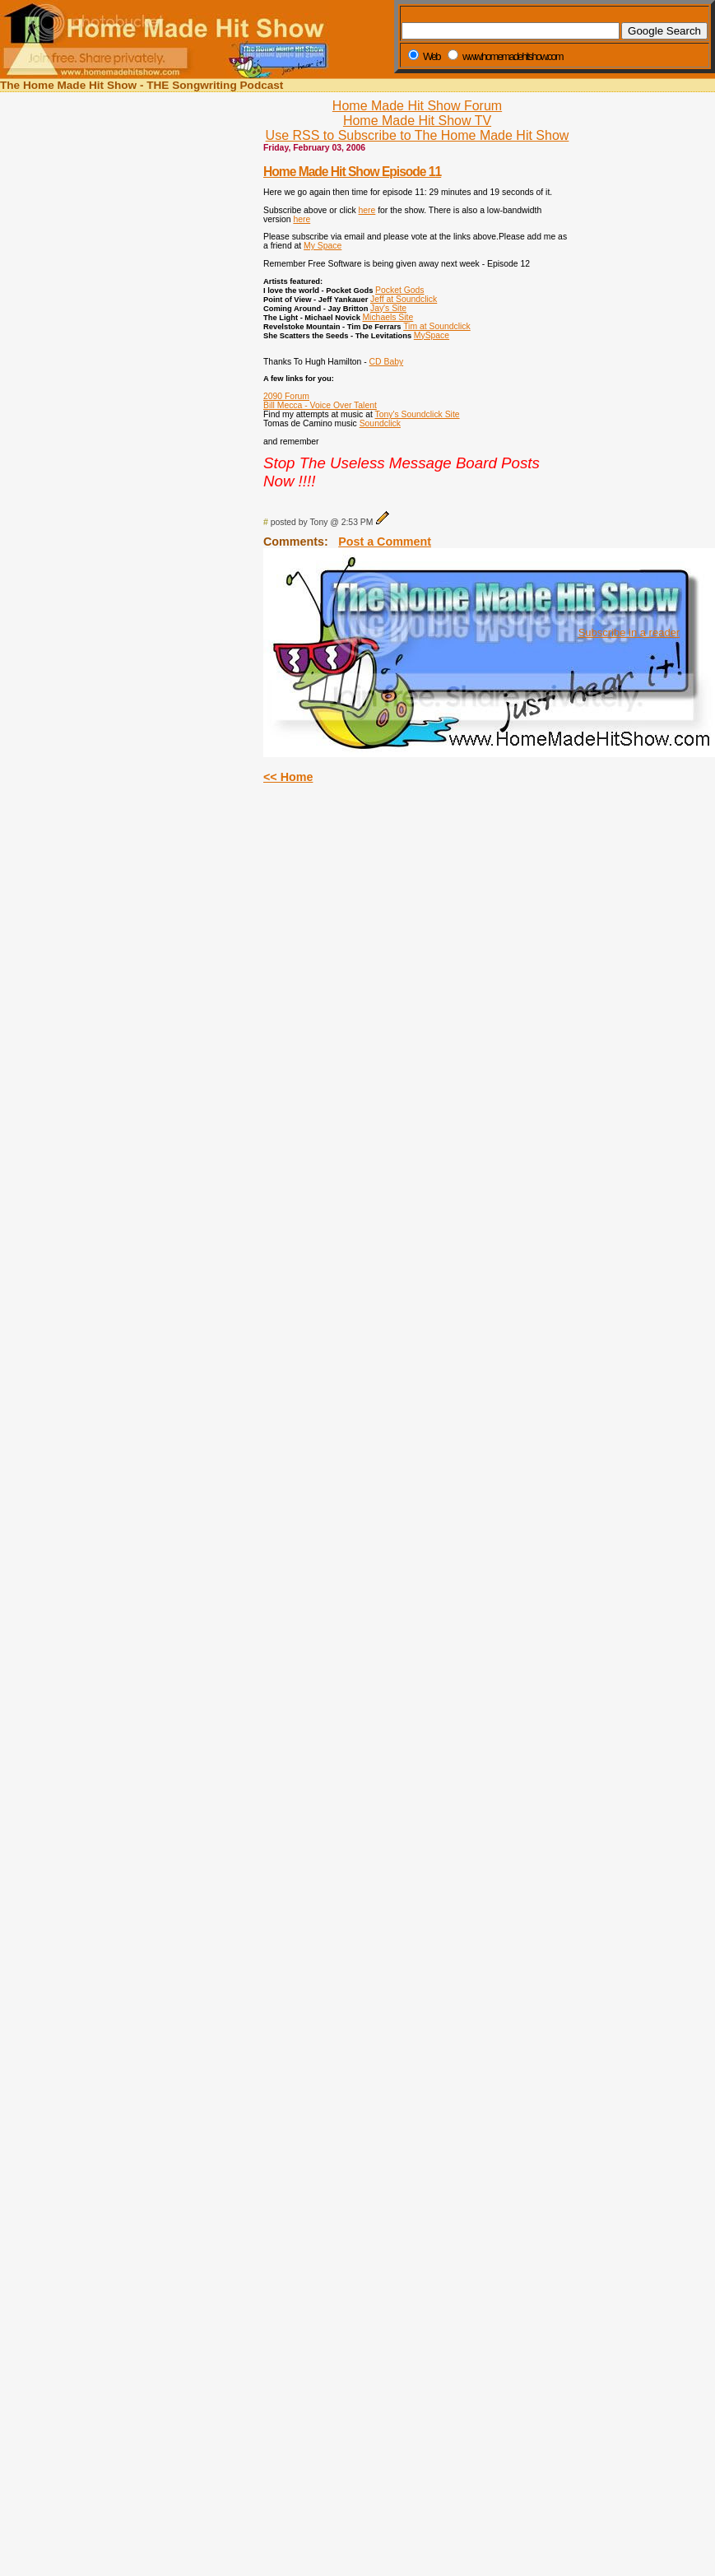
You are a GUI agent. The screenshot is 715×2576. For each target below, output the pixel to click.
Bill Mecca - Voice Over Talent (320, 405)
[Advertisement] (624, 369)
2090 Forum (286, 396)
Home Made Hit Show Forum (417, 106)
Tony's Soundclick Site (417, 414)
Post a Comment (384, 541)
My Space (322, 245)
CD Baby (386, 361)
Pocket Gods (400, 290)
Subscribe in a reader (629, 632)
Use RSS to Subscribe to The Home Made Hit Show (417, 135)
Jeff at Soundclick (403, 299)
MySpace (431, 335)
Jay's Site (388, 308)
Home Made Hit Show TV (417, 121)
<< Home (288, 776)
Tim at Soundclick (437, 326)
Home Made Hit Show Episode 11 (352, 172)
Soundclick (380, 423)
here (367, 210)
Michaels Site (387, 317)
